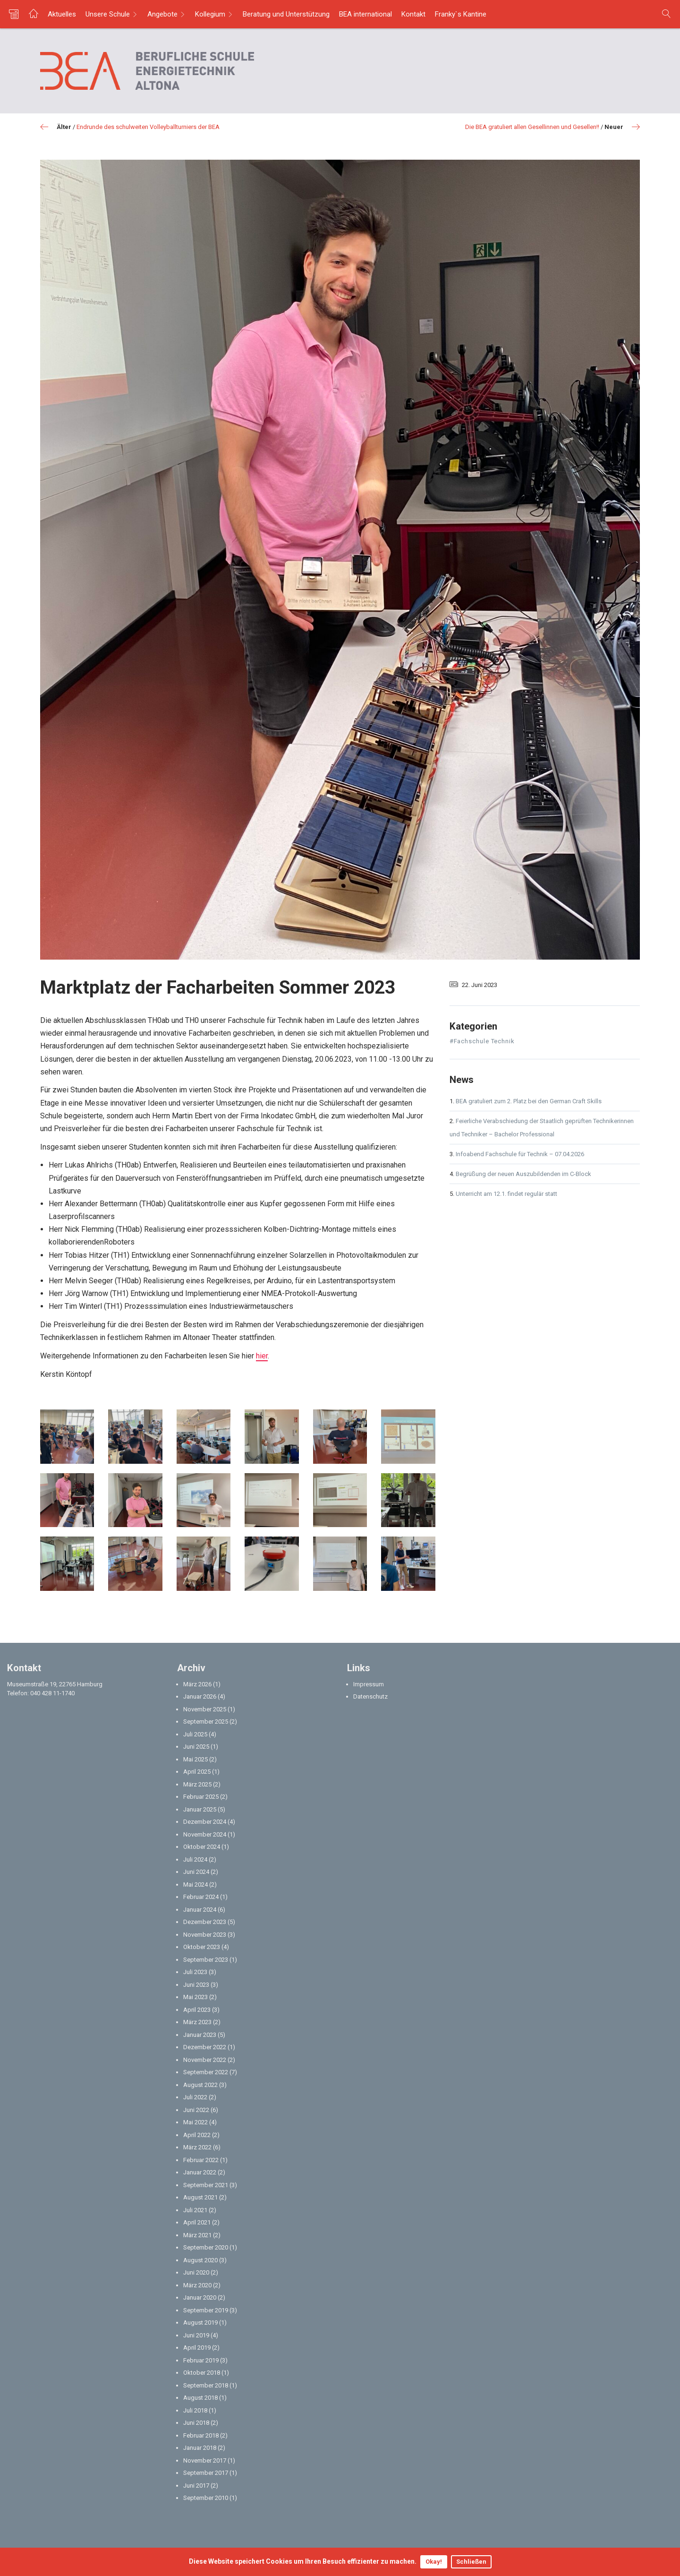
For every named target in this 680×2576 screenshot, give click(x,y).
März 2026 (197, 1684)
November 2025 (204, 1709)
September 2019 (205, 2310)
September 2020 (205, 2247)
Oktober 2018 (201, 2372)
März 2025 (197, 1784)
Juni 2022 (196, 2109)
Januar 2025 (199, 1809)
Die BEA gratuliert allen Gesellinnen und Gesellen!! (532, 126)
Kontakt (413, 14)
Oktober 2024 (201, 1846)
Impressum (368, 1684)
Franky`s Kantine (460, 14)
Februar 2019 (201, 2360)
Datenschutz (370, 1696)
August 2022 (200, 2084)
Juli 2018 (195, 2410)
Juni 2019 (196, 2335)
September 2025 (205, 1721)
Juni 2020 (196, 2272)
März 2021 (197, 2235)
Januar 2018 (199, 2447)
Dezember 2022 (204, 2047)
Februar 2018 (201, 2435)
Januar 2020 (199, 2297)
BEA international (365, 14)
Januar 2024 (199, 1909)
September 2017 (205, 2472)
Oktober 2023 (201, 1946)
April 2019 (197, 2347)
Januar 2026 (199, 1696)
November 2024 (204, 1834)
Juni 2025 (196, 1746)
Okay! (433, 2561)
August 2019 (200, 2322)
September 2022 (205, 2072)
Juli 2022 (195, 2097)
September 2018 (205, 2385)
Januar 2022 (199, 2172)
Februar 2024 (201, 1896)
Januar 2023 (199, 2034)
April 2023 (197, 2009)
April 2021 (197, 2222)
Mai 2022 (195, 2122)
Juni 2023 (196, 1984)
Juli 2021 (195, 2210)
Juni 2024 (196, 1871)
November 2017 (204, 2460)
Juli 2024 (195, 1859)
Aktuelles (62, 14)
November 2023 (204, 1934)
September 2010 (205, 2497)
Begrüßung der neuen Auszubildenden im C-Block (523, 1173)
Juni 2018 (196, 2422)
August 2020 (200, 2260)
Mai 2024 (195, 1884)
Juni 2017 (196, 2485)
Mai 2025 (195, 1759)
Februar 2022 (201, 2160)
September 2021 (205, 2185)
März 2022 (197, 2147)
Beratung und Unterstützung (286, 14)
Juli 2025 (195, 1734)
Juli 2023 (195, 1971)
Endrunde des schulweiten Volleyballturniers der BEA (148, 126)
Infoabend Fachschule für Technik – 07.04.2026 (520, 1154)
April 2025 (197, 1771)
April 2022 (197, 2134)
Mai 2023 (195, 1997)
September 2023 (205, 1959)
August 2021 (200, 2197)
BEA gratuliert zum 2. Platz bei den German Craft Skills (529, 1101)
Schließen (471, 2561)
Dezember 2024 (204, 1821)
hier (262, 1355)
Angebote (162, 14)
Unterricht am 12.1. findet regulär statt (506, 1193)
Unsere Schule (107, 14)
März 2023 (197, 2022)
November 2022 (204, 2059)
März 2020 (197, 2285)
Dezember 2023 (204, 1921)
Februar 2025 (201, 1796)
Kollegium (210, 14)
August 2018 (200, 2397)
